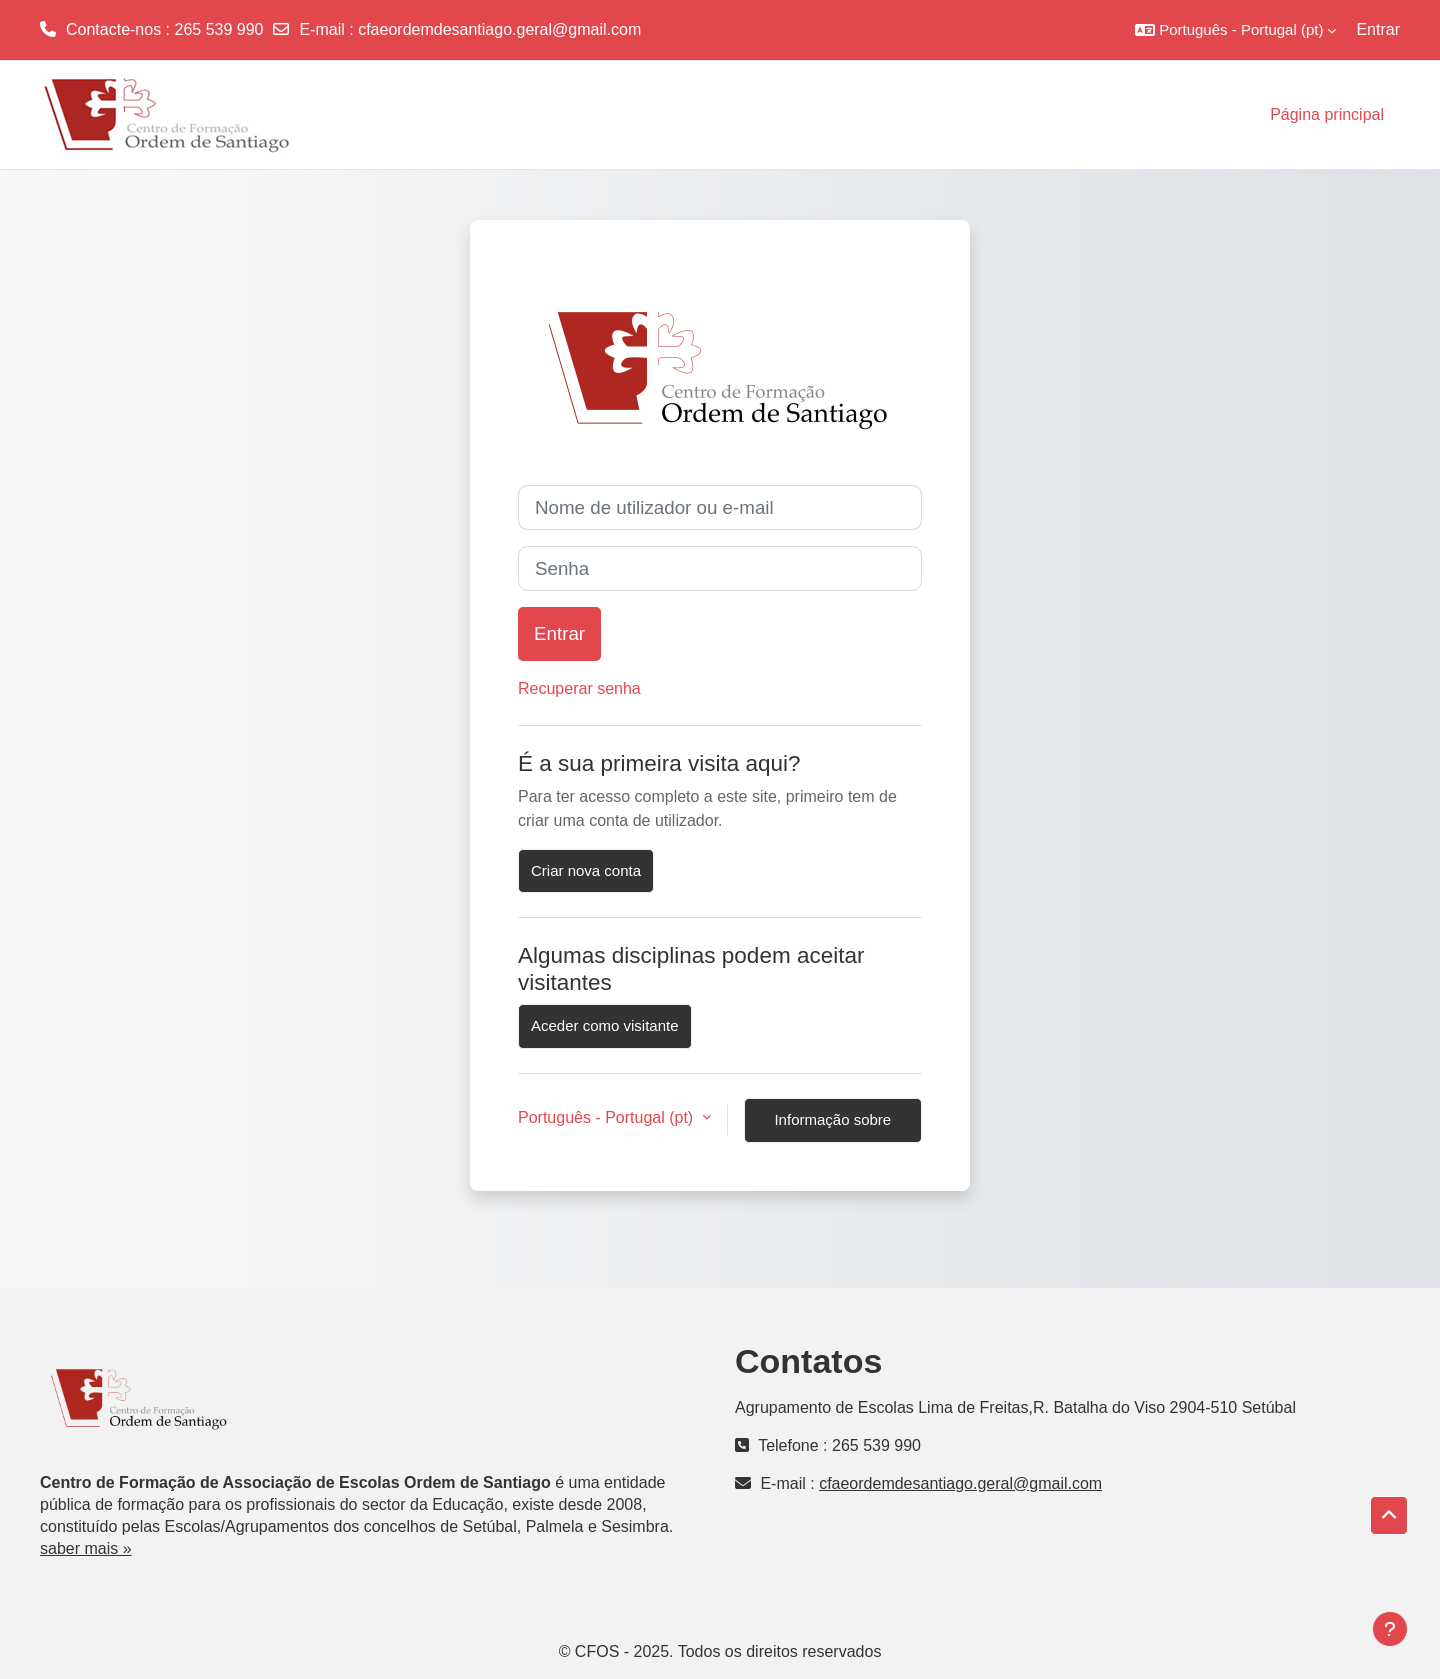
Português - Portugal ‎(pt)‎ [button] (608, 1117)
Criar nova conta (586, 870)
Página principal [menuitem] (1327, 114)
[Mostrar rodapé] (1390, 1629)
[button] (1235, 30)
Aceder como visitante (605, 1025)
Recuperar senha (579, 688)
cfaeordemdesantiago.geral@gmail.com (499, 29)
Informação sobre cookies (832, 1127)
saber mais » (86, 1548)
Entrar (1378, 29)
